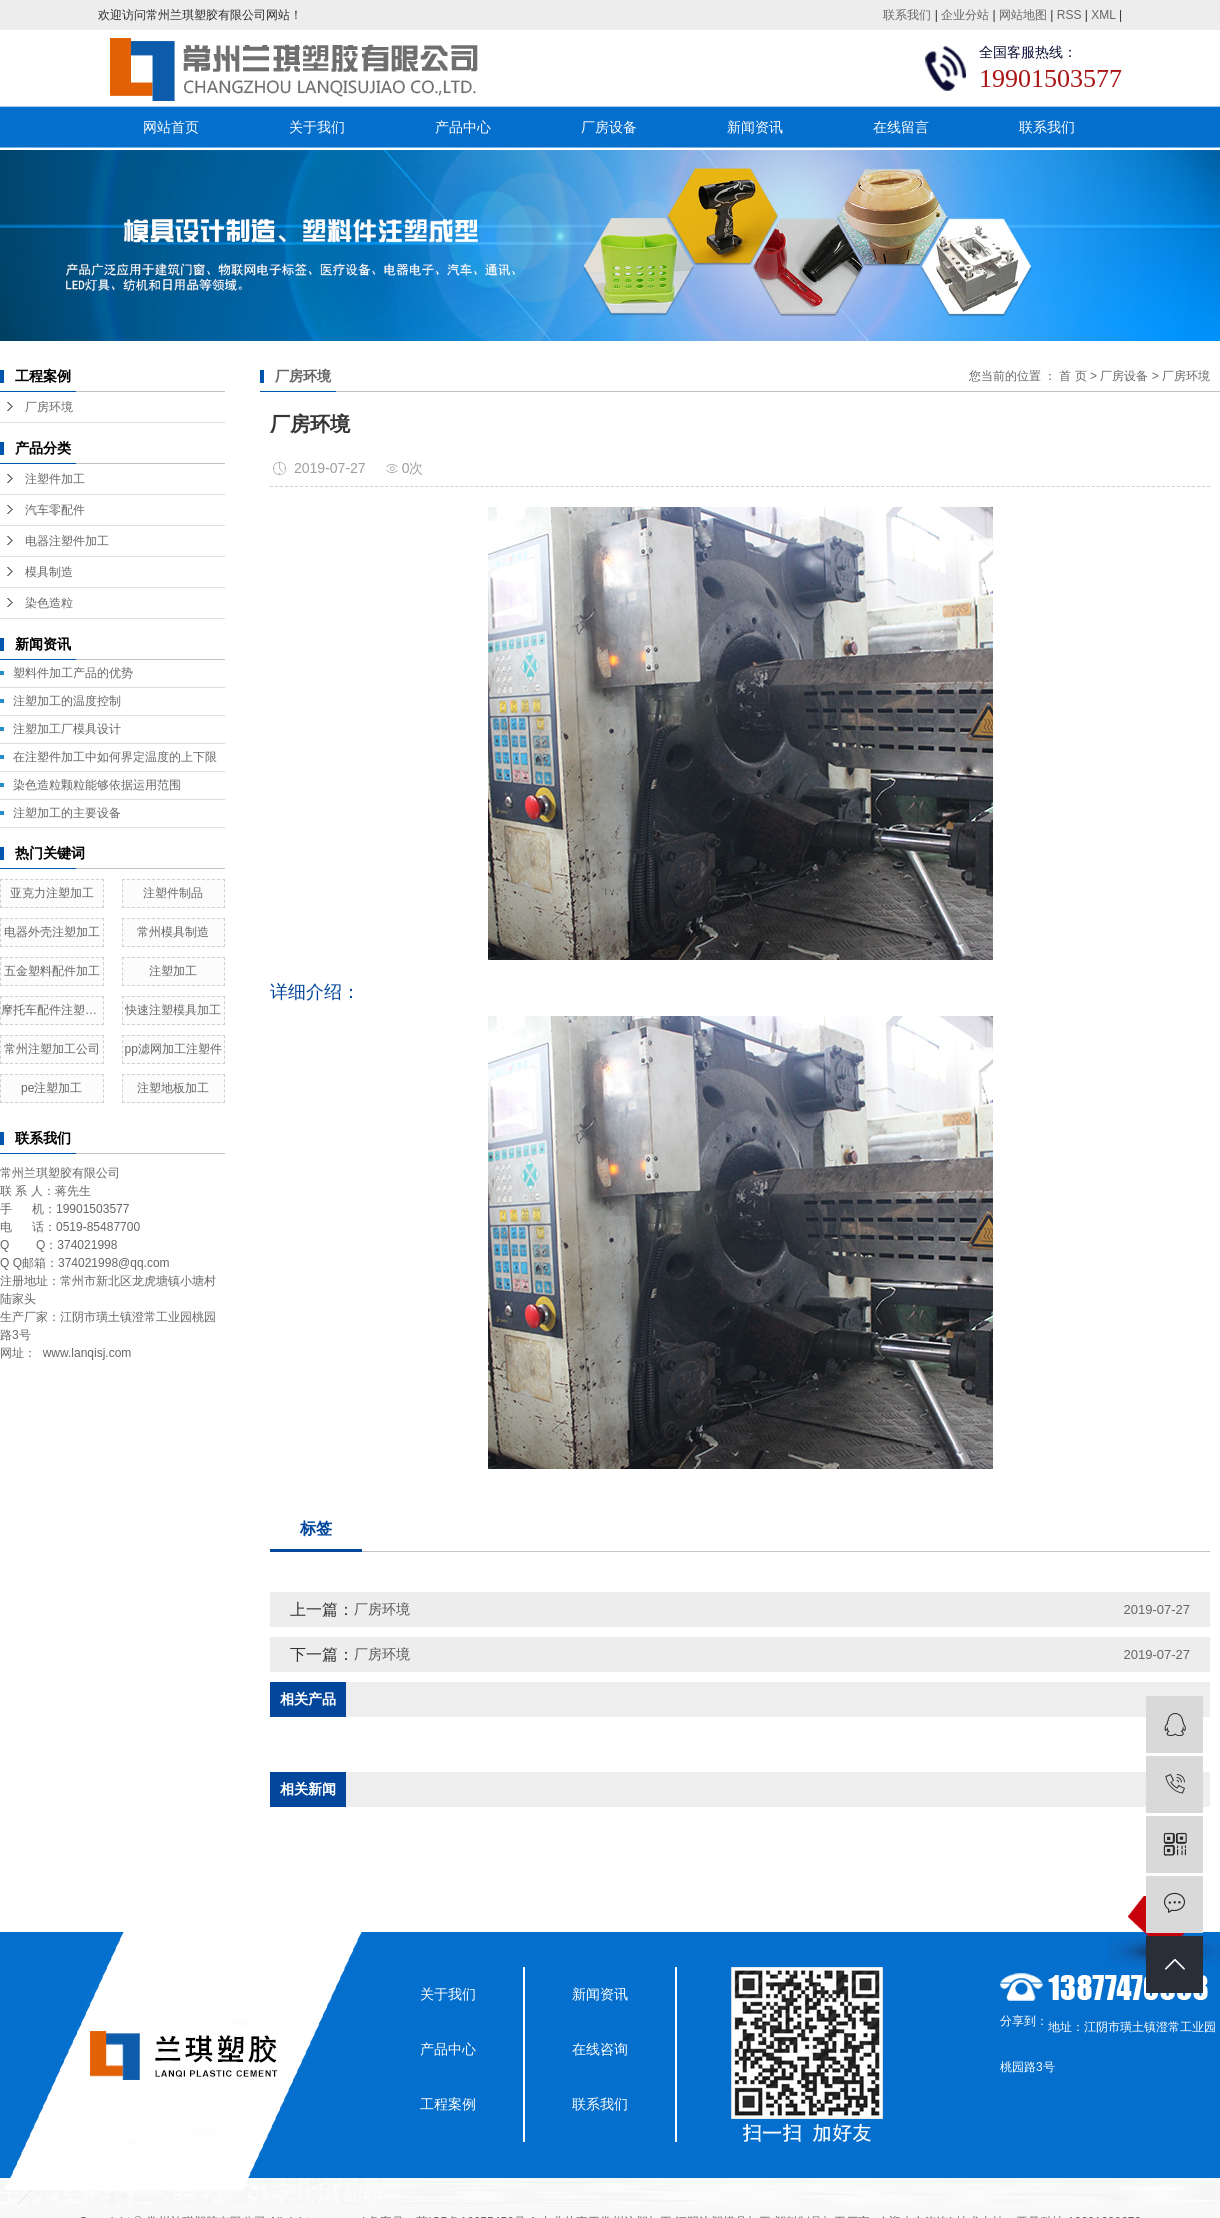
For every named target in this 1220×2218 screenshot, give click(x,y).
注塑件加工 (55, 479)
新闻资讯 (755, 127)
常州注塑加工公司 (52, 1049)
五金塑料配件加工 (52, 971)
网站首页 (171, 127)
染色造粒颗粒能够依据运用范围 (97, 785)
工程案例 (448, 2104)
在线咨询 (600, 2049)
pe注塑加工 (51, 1088)
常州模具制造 (173, 932)
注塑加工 (173, 971)
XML (1103, 15)
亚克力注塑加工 (52, 893)
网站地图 (1023, 15)
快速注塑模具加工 (173, 1010)
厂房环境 (49, 407)
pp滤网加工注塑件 (173, 1049)
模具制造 (49, 572)
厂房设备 (609, 127)
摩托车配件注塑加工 (52, 1010)
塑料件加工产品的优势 (73, 673)
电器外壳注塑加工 (52, 932)
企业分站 (965, 15)
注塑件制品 (173, 893)
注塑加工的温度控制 (67, 701)
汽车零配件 (55, 510)
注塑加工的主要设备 (67, 813)
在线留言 (901, 127)
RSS (1069, 15)
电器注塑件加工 (67, 541)
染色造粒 (49, 603)
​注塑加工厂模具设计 (67, 729)
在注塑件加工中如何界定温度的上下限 (115, 757)
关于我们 (317, 127)
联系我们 (907, 15)
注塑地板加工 (173, 1088)
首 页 (1072, 376)
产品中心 (463, 127)
